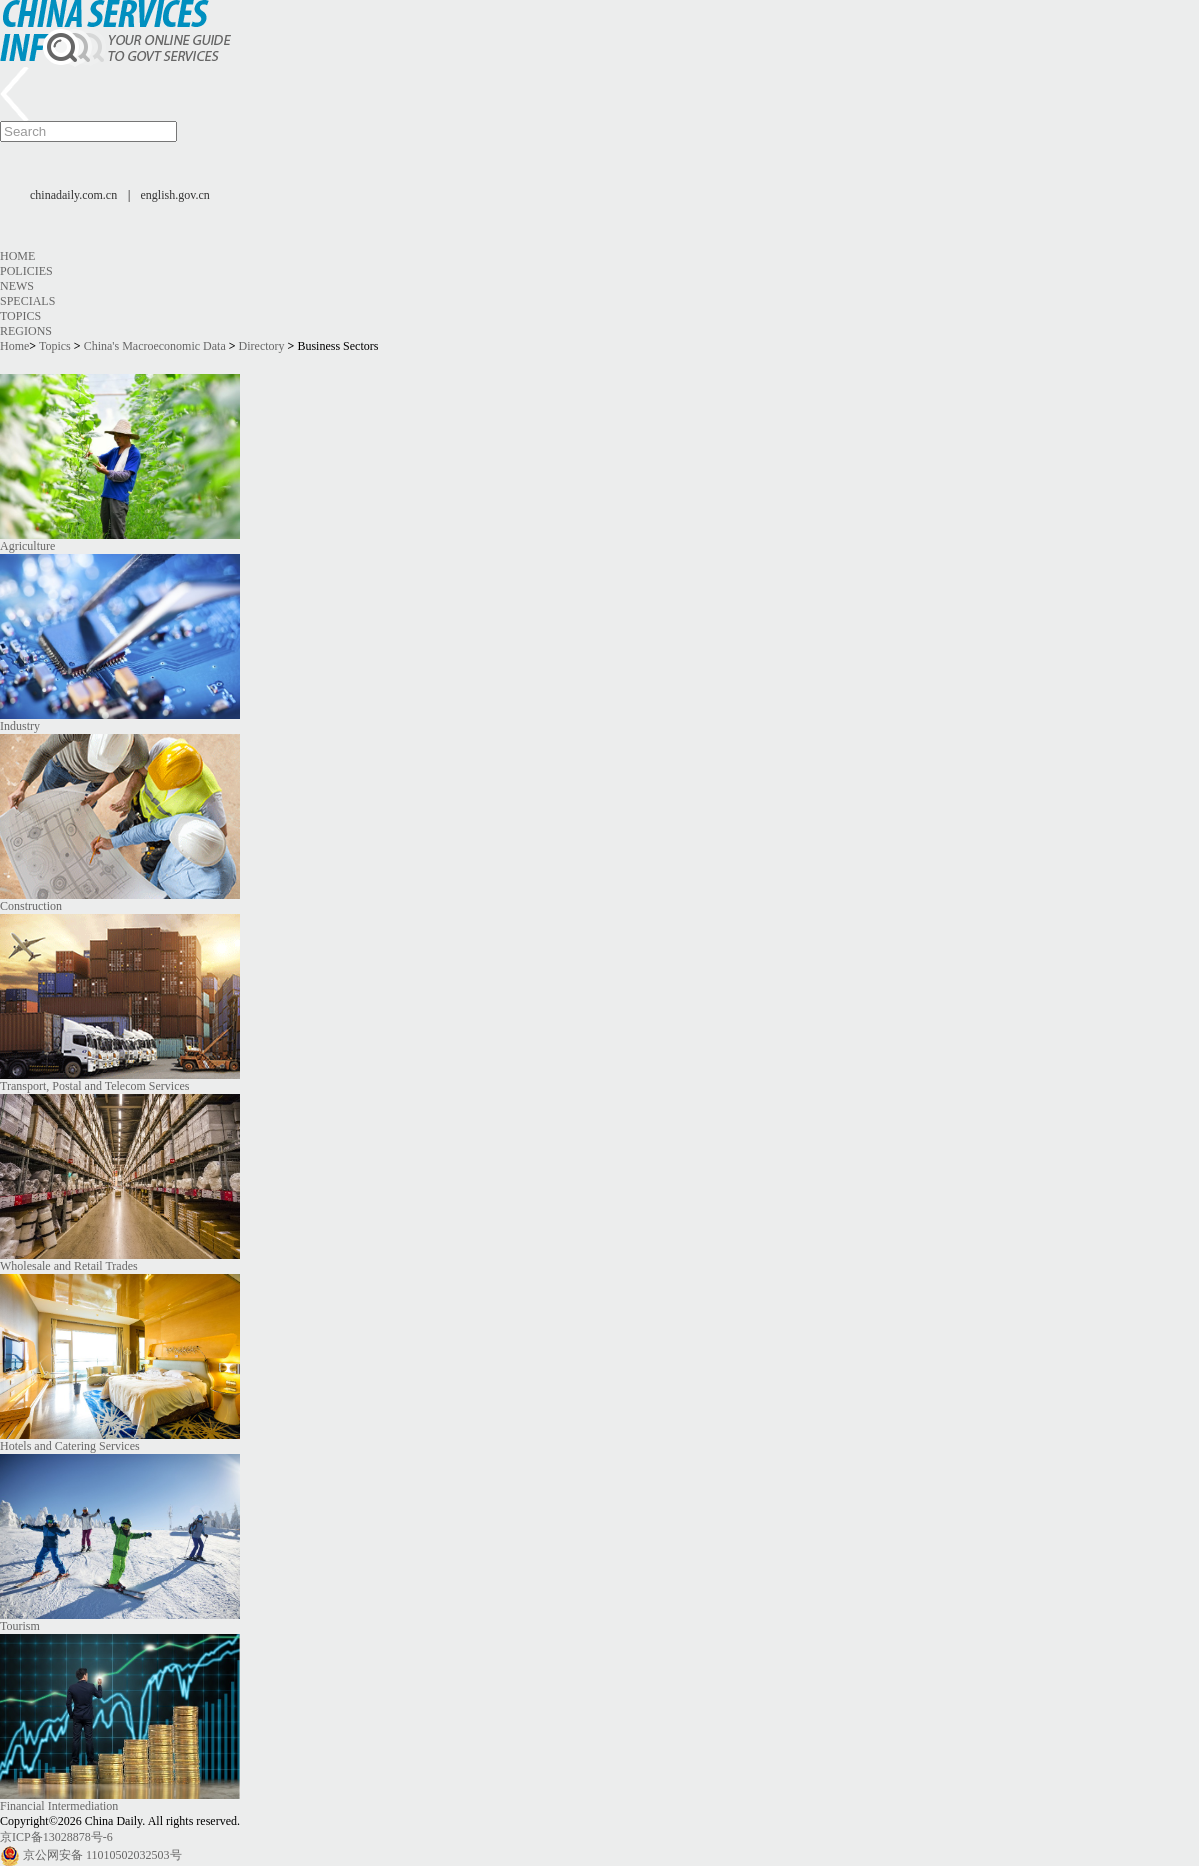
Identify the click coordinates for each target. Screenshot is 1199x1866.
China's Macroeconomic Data (155, 346)
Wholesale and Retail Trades (69, 1266)
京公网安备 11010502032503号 (102, 1855)
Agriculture (27, 546)
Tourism (20, 1626)
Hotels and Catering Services (70, 1446)
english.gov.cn (175, 195)
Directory (262, 346)
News (17, 286)
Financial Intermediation (59, 1806)
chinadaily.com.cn (73, 195)
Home (17, 256)
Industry (20, 726)
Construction (31, 906)
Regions (26, 331)
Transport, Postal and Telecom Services (94, 1086)
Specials (27, 301)
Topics (20, 316)
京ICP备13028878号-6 (56, 1837)
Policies (26, 271)
